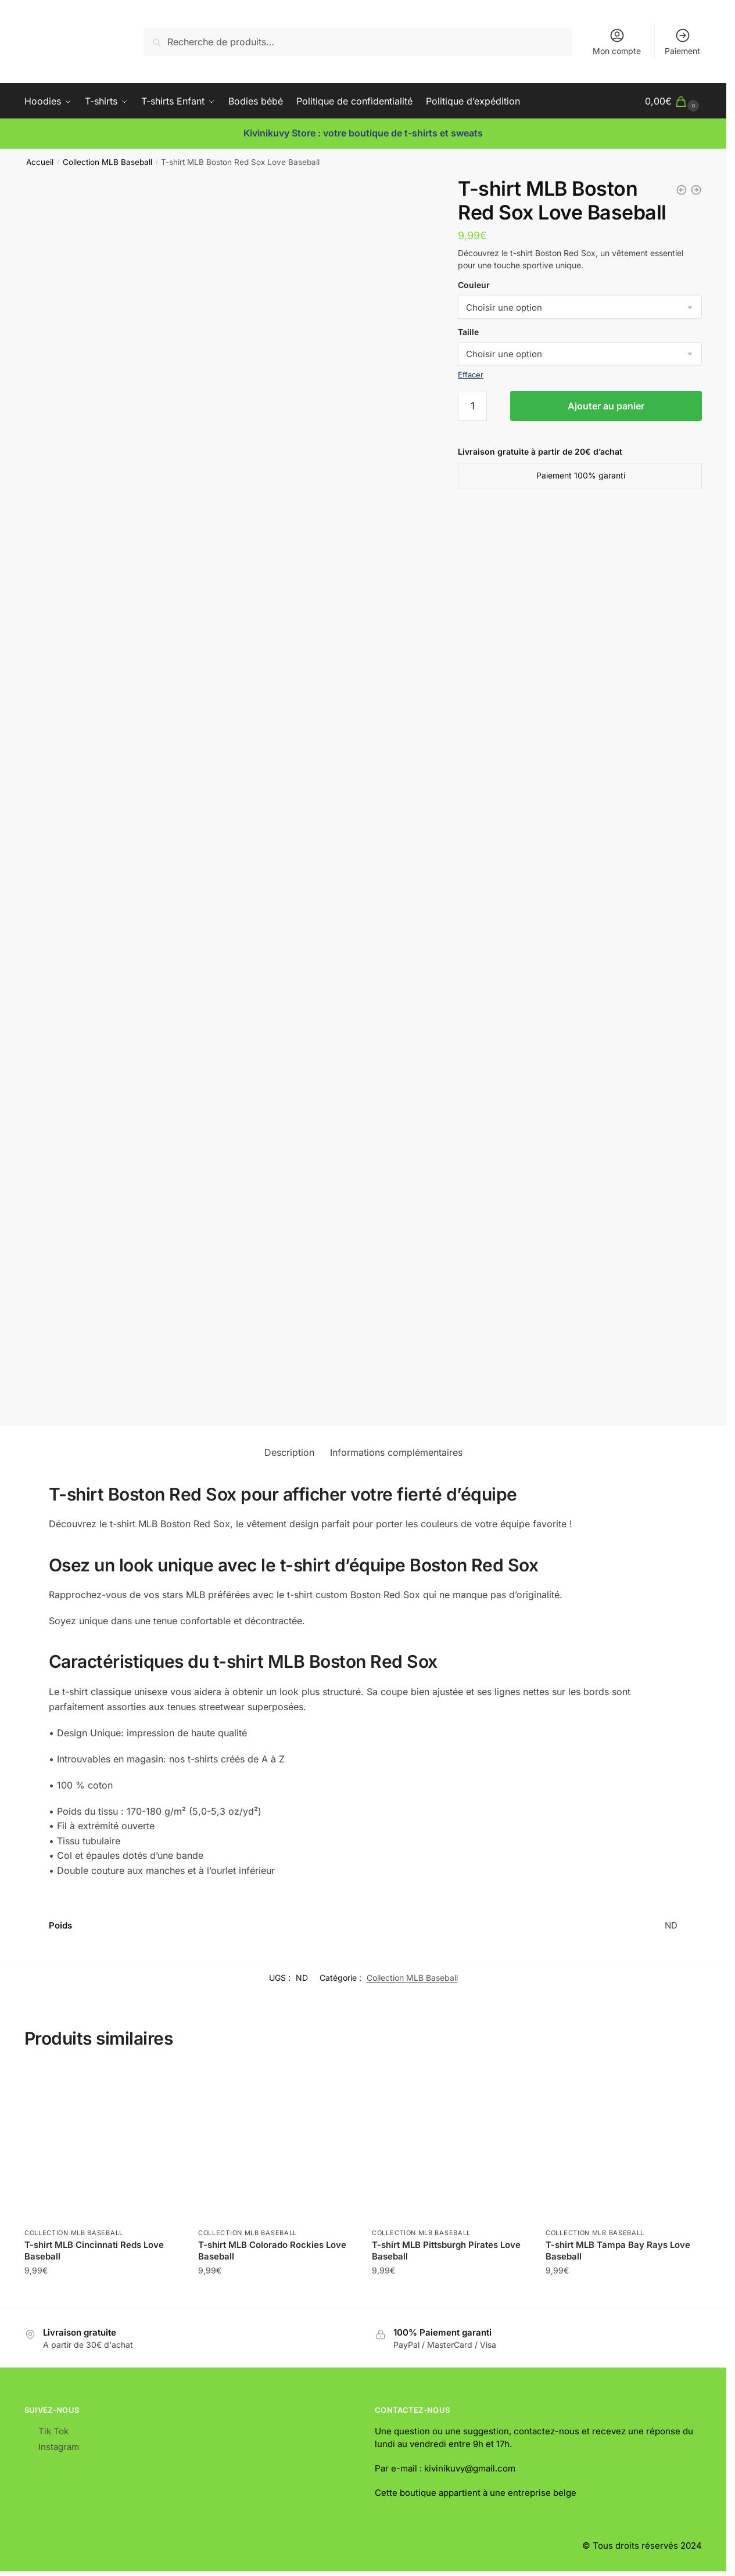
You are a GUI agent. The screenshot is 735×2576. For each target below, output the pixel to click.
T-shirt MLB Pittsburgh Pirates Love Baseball (446, 2250)
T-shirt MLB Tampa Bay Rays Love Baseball (618, 2250)
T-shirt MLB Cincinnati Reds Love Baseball (94, 2250)
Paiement (682, 41)
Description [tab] (289, 1452)
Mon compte (617, 41)
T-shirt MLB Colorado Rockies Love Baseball (272, 2250)
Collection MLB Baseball (107, 162)
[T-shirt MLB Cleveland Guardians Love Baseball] (681, 190)
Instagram (58, 2446)
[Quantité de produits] (472, 406)
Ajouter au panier (606, 406)
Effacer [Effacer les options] (470, 374)
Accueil (39, 162)
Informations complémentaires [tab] (396, 1452)
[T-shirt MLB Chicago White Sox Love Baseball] (696, 190)
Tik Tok (53, 2431)
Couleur (474, 285)
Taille (468, 332)
